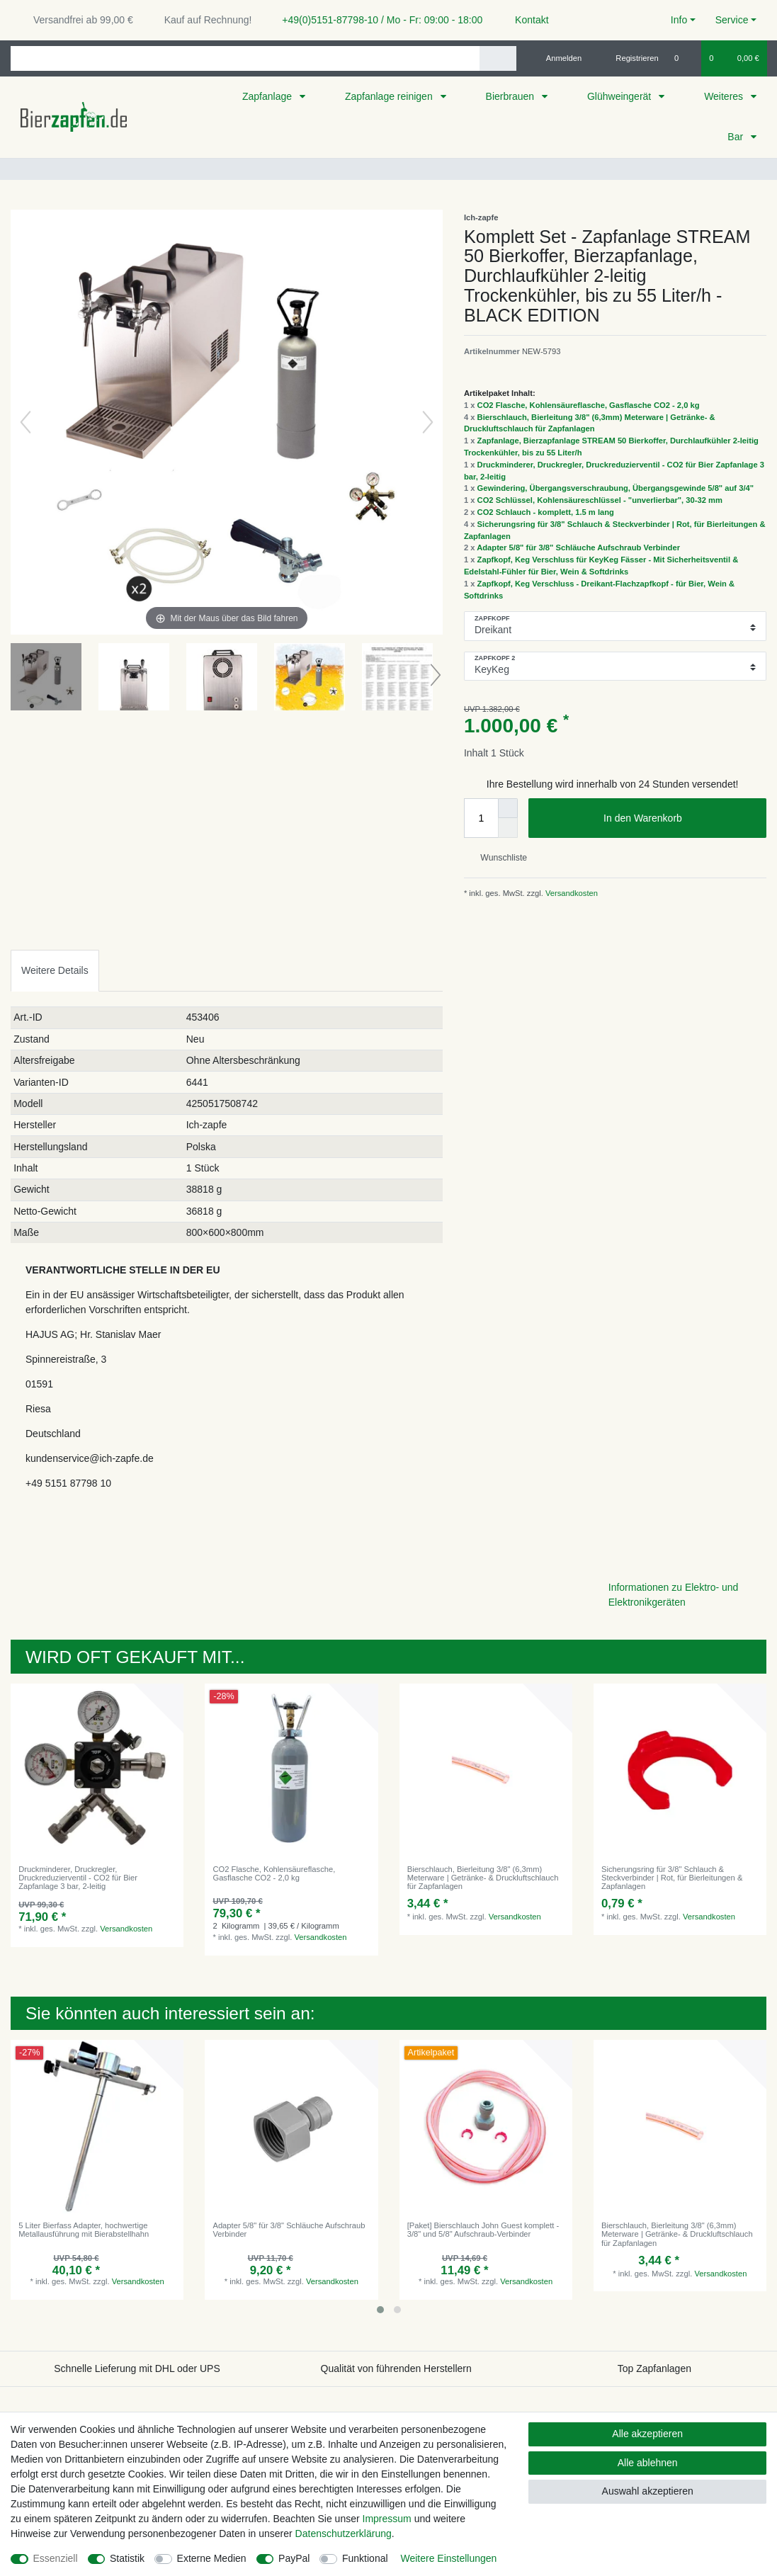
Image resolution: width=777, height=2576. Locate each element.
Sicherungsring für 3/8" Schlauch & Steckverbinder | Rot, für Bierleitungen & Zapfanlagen (671, 1878)
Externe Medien (211, 2558)
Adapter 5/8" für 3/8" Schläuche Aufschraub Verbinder (578, 547)
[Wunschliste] (684, 58)
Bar (736, 136)
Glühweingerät (620, 96)
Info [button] (679, 19)
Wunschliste (498, 858)
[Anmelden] (558, 58)
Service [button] (732, 19)
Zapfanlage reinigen (390, 96)
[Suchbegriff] (245, 58)
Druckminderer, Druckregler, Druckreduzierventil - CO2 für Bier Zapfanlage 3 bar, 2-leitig (77, 1878)
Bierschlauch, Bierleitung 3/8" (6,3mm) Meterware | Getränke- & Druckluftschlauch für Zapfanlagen (483, 1878)
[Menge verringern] (508, 828)
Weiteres (725, 96)
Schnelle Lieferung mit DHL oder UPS (137, 2368)
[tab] (55, 971)
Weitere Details (55, 970)
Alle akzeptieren (647, 2433)
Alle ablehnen (648, 2462)
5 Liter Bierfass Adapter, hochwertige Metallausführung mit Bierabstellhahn (83, 2229)
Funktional (365, 2558)
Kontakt (525, 19)
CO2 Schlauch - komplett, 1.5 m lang (545, 512)
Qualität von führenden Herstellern (396, 2368)
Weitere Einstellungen (448, 2558)
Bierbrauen (511, 96)
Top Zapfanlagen (654, 2368)
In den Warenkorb (679, 818)
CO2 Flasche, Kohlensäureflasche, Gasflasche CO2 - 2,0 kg (588, 405)
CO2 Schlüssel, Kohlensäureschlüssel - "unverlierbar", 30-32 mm (599, 500)
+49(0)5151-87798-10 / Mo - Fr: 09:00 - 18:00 (376, 19)
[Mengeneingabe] (481, 818)
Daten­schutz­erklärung (343, 2533)
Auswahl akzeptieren (647, 2491)
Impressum (387, 2518)
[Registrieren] (629, 58)
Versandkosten (570, 893)
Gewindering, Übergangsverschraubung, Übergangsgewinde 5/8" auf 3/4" (615, 488)
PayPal (294, 2558)
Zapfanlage (268, 96)
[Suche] (498, 58)
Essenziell (55, 2558)
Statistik (127, 2558)
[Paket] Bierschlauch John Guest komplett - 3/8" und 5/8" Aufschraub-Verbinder (483, 2229)
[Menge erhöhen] (508, 808)
